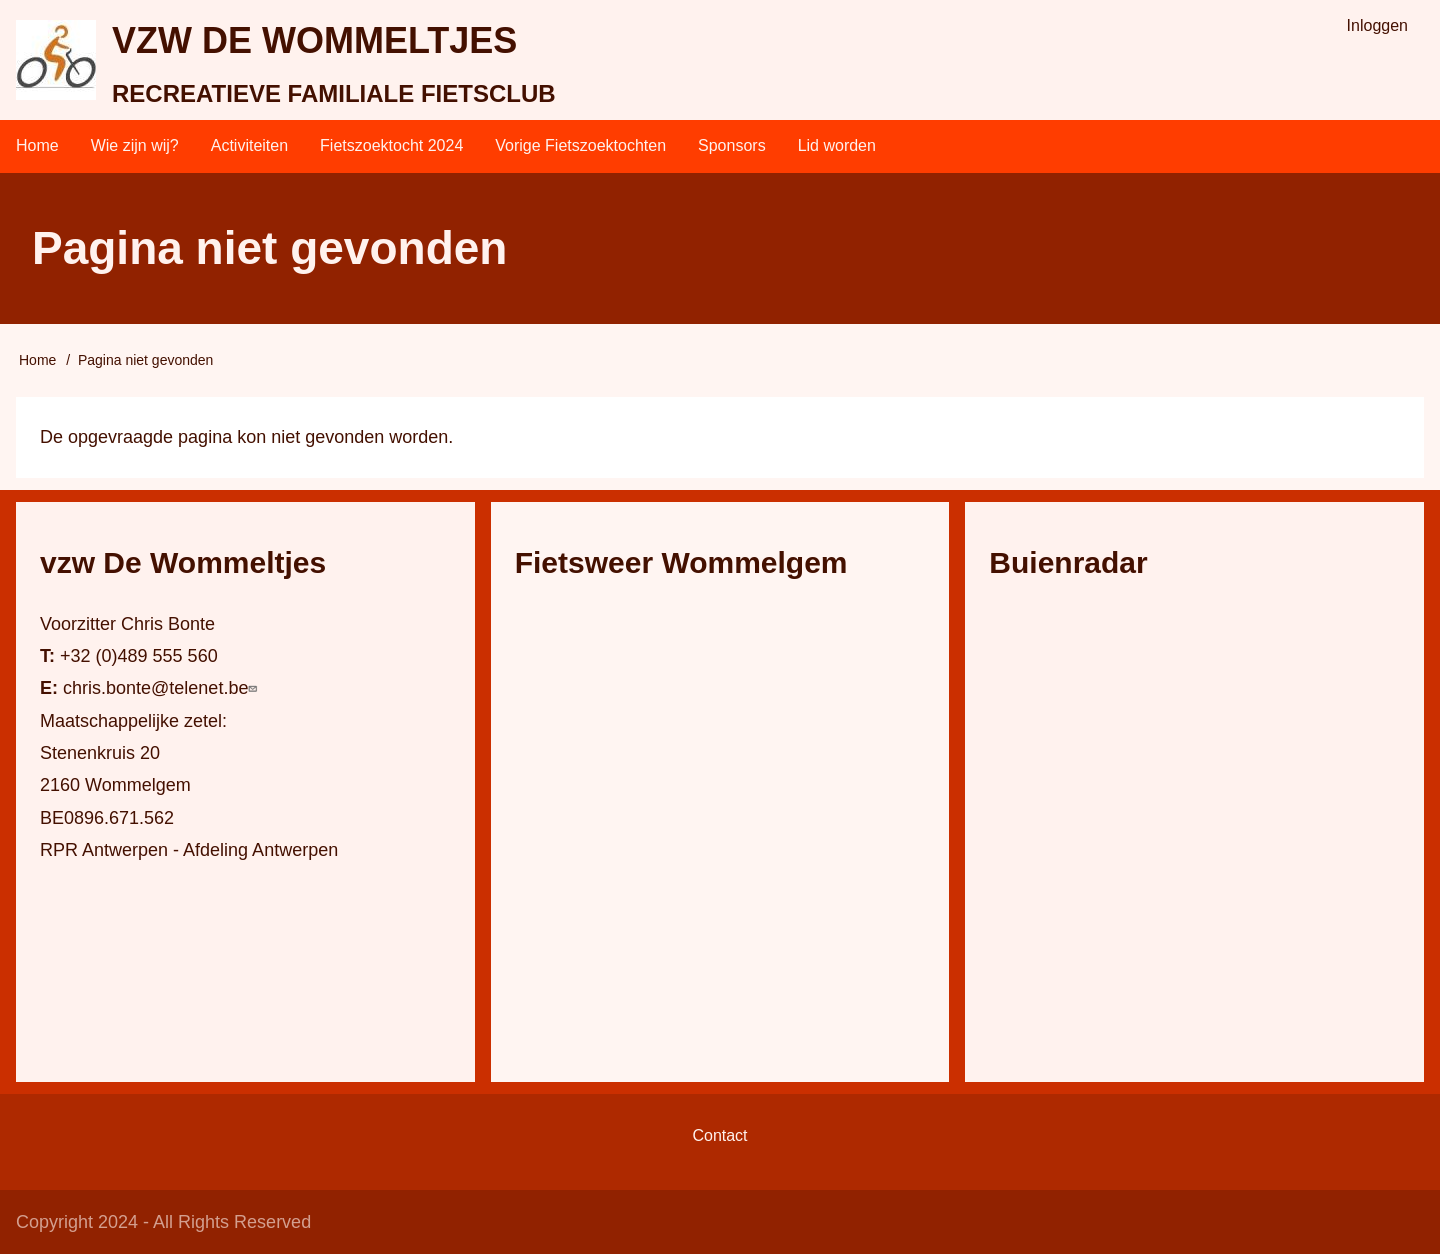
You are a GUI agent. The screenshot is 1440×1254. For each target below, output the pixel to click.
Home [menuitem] (37, 145)
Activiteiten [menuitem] (249, 145)
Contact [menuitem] (719, 1135)
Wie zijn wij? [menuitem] (135, 145)
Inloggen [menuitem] (1377, 25)
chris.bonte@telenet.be (162, 688)
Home (37, 360)
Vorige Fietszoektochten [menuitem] (580, 145)
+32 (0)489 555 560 (139, 656)
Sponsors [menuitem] (732, 145)
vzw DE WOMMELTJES (314, 40)
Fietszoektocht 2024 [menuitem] (391, 145)
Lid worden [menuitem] (837, 145)
